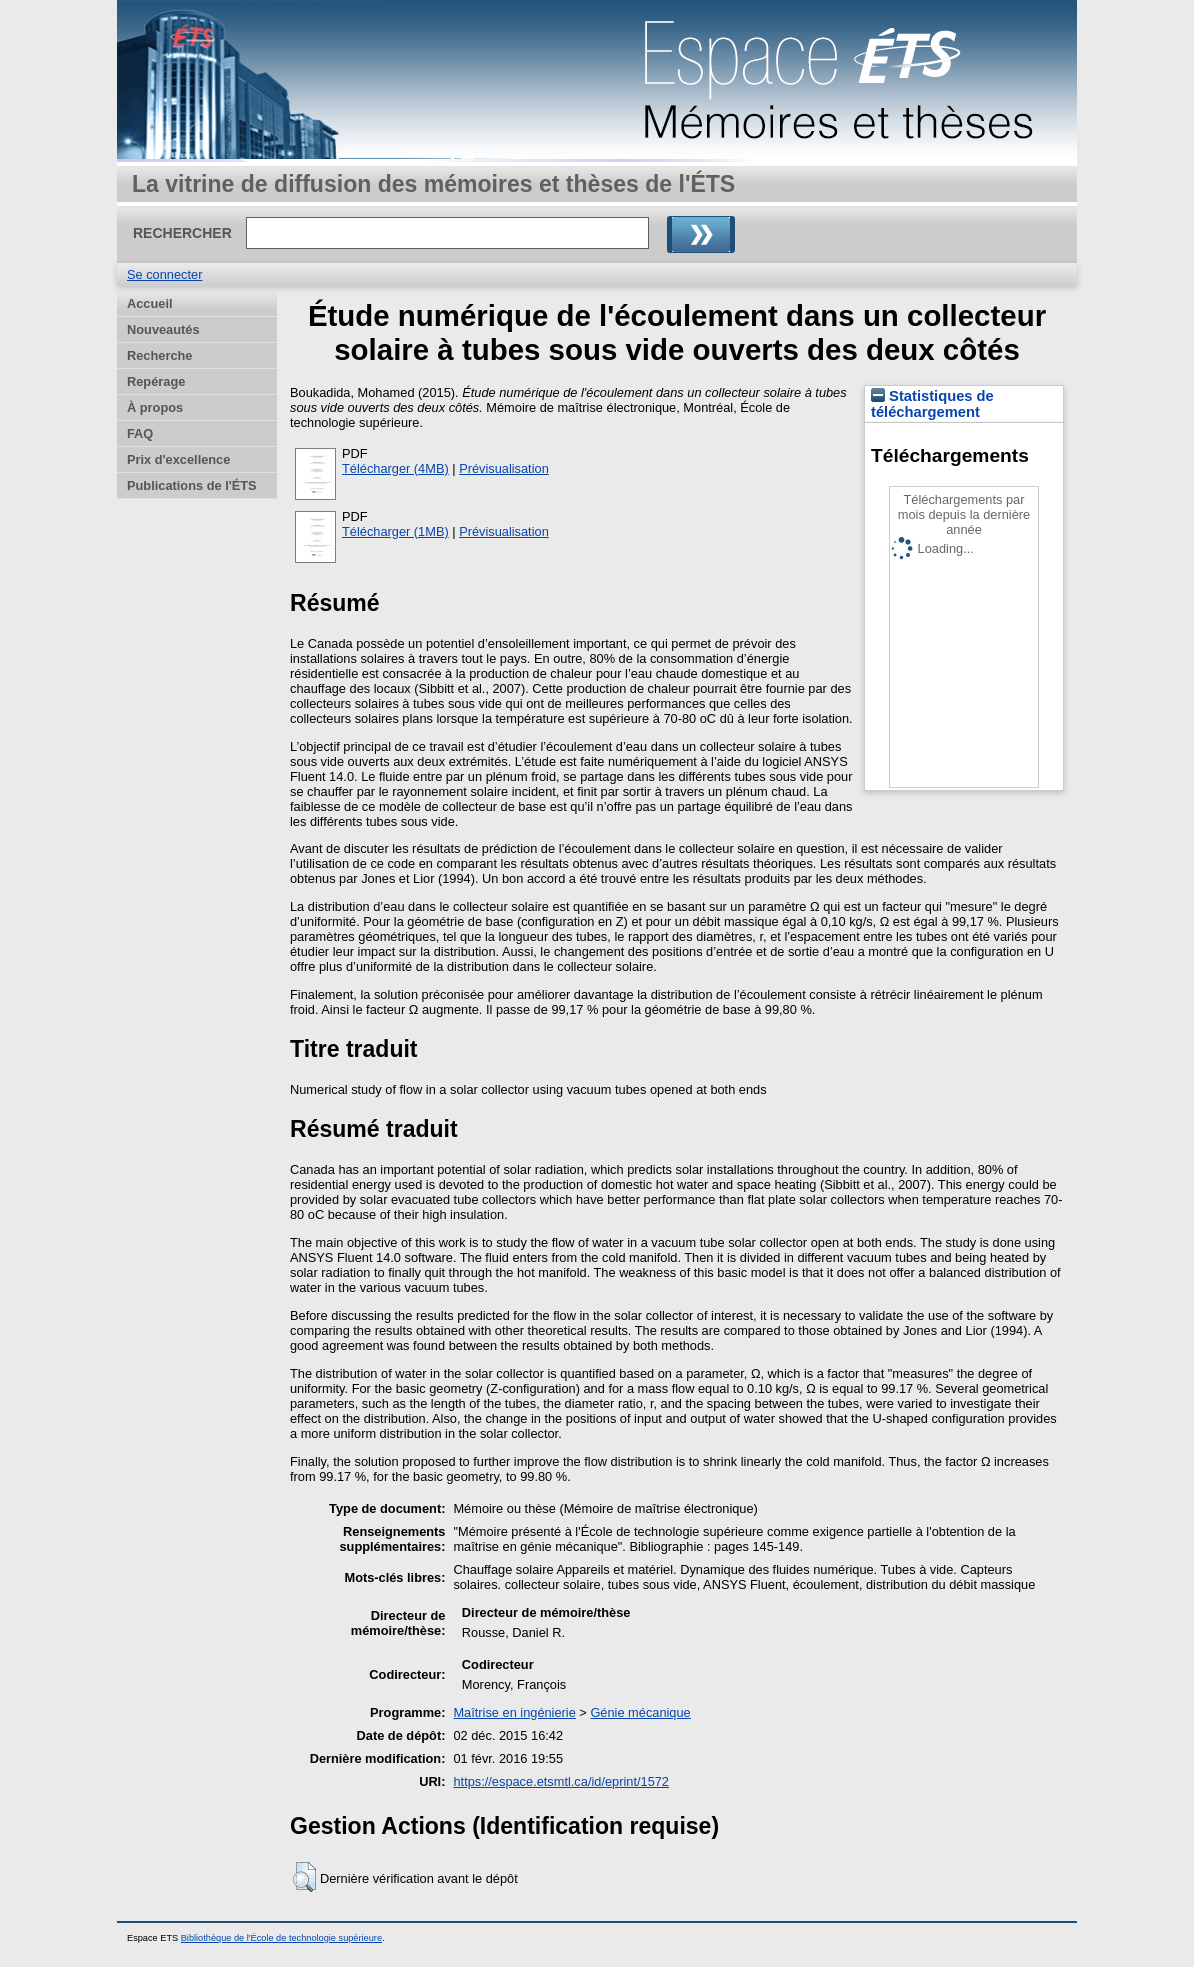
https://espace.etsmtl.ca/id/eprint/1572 (561, 1781)
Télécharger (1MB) (395, 531)
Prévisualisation (504, 468)
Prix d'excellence (178, 459)
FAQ (140, 433)
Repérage (156, 381)
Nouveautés (163, 329)
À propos (155, 407)
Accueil (150, 303)
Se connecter (164, 274)
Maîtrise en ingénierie (514, 1712)
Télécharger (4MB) (395, 468)
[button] (304, 1877)
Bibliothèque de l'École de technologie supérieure (281, 1938)
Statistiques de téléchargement (932, 404)
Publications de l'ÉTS (192, 485)
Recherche (159, 355)
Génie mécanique (640, 1712)
